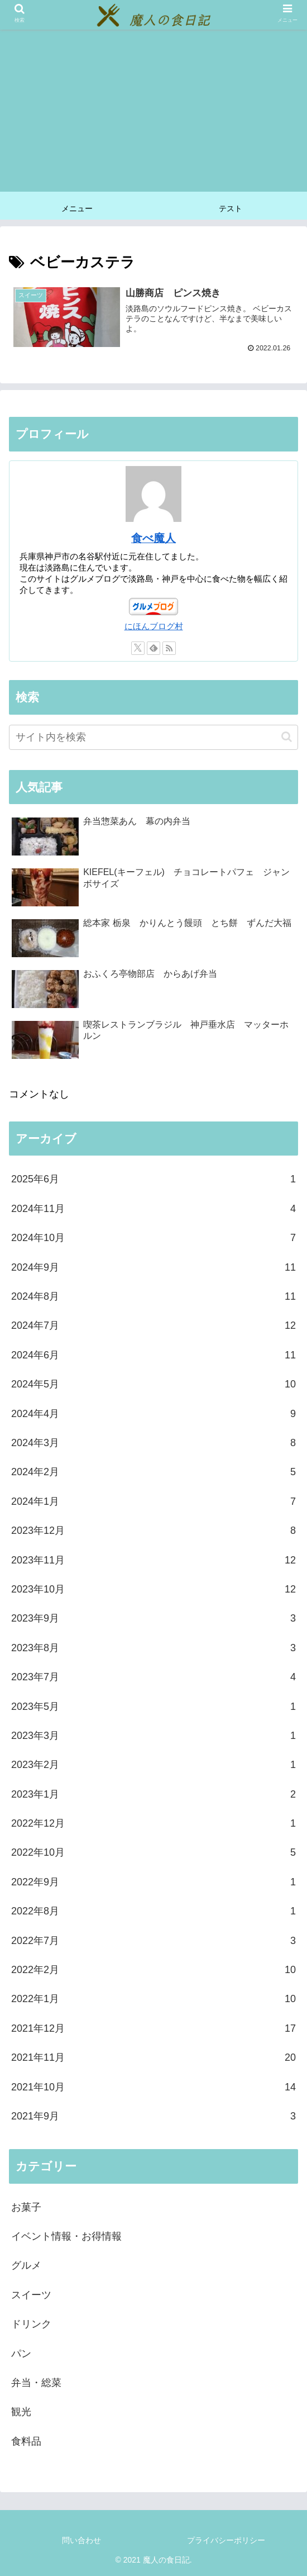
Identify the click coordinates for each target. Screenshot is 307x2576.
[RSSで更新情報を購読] (169, 648)
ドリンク (31, 2324)
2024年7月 (153, 1326)
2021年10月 (153, 2087)
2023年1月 (153, 1794)
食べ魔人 (153, 539)
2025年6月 (153, 1180)
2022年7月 (153, 1941)
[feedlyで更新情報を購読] (153, 648)
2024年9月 (153, 1267)
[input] (153, 737)
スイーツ (31, 2295)
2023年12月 (153, 1531)
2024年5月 (153, 1385)
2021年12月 (153, 2028)
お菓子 (26, 2207)
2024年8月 (153, 1296)
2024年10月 (153, 1238)
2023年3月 (153, 1736)
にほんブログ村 (153, 626)
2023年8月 (153, 1648)
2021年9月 (153, 2116)
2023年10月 (153, 1589)
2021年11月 (153, 2058)
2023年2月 (153, 1765)
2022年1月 (153, 1999)
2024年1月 (153, 1501)
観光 (21, 2412)
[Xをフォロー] (138, 648)
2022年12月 (153, 1823)
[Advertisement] (153, 113)
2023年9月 (153, 1619)
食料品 (26, 2441)
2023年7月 (153, 1677)
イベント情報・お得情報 (66, 2236)
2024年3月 (153, 1443)
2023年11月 (153, 1560)
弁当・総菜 (36, 2382)
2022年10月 (153, 1853)
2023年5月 (153, 1706)
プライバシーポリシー (226, 2540)
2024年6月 (153, 1355)
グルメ (26, 2265)
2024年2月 (153, 1472)
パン (21, 2353)
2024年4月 (153, 1414)
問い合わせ (81, 2540)
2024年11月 (153, 1209)
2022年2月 (153, 1970)
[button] (286, 736)
